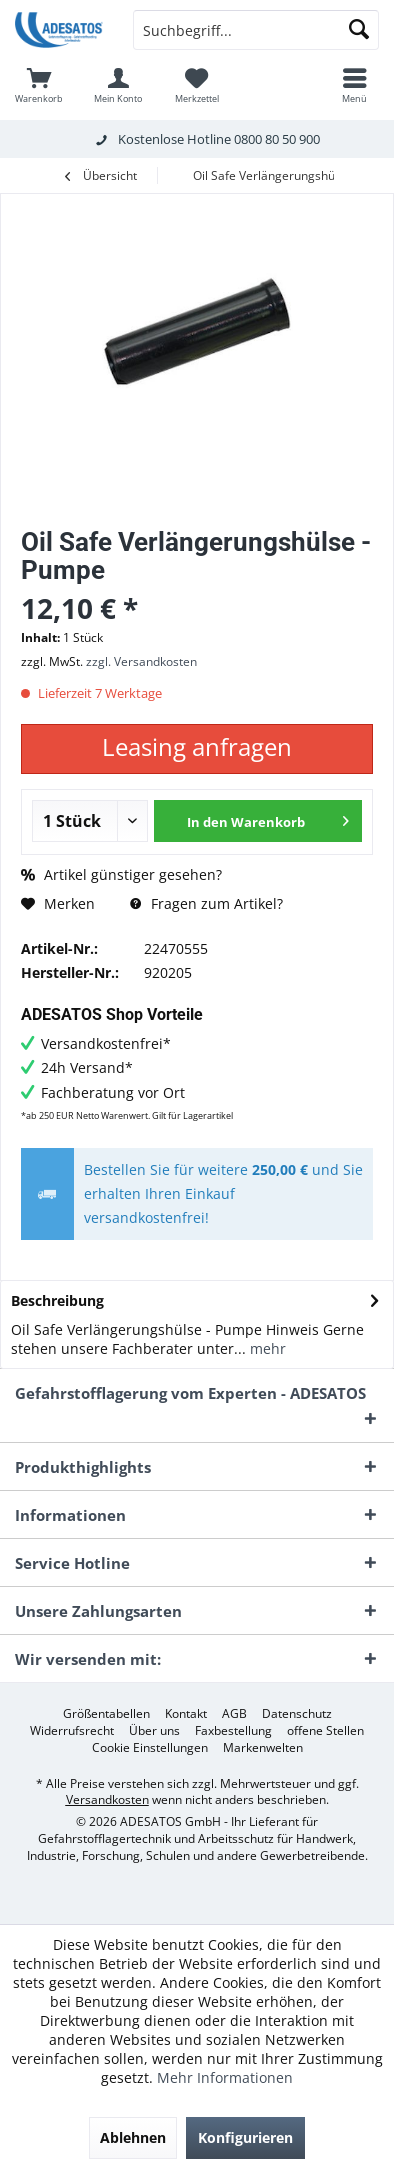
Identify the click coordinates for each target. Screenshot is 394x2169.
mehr (266, 1348)
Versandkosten (107, 1799)
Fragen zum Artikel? (206, 903)
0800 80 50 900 (277, 139)
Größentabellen (106, 1714)
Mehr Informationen (225, 2077)
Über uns (154, 1731)
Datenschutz (297, 1714)
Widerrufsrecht (72, 1731)
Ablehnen (133, 2137)
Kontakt (186, 1714)
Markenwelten (263, 1748)
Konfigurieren (245, 2137)
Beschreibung (57, 1300)
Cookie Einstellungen (150, 1748)
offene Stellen (325, 1731)
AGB (234, 1714)
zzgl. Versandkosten (141, 661)
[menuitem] (39, 85)
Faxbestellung (233, 1731)
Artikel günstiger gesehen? (121, 874)
